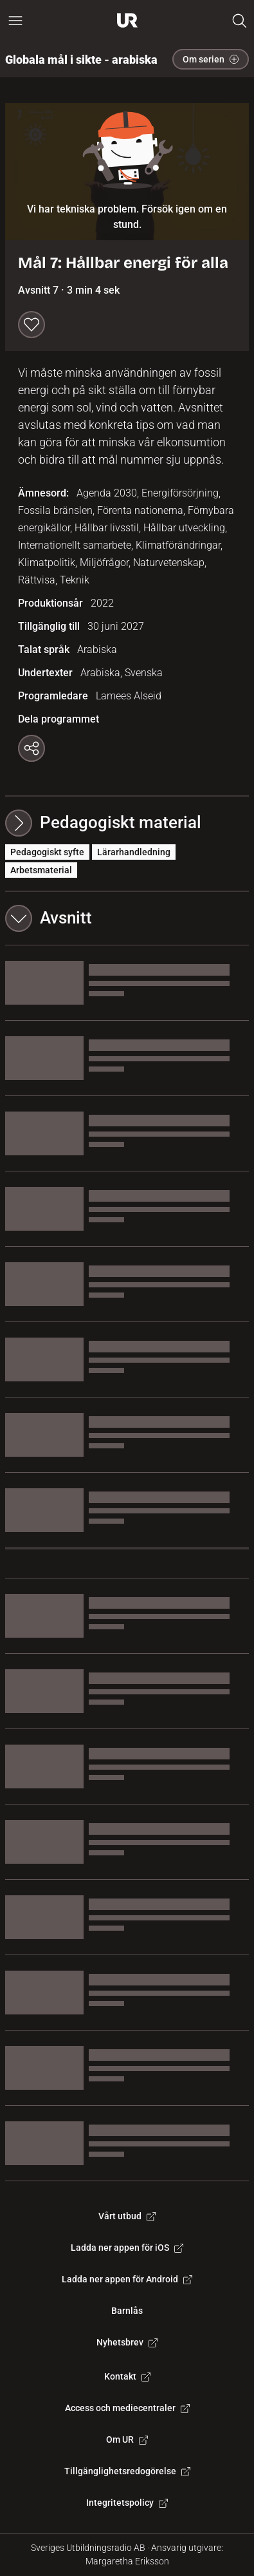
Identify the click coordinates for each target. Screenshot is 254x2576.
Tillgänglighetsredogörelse (127, 2471)
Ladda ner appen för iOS (127, 2247)
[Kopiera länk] (31, 748)
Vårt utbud (127, 2216)
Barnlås (127, 2311)
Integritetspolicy (127, 2502)
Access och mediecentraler (127, 2408)
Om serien (211, 59)
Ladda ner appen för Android (127, 2279)
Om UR (127, 2439)
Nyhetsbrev (127, 2342)
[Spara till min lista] (31, 324)
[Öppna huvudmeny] (15, 20)
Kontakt (127, 2376)
